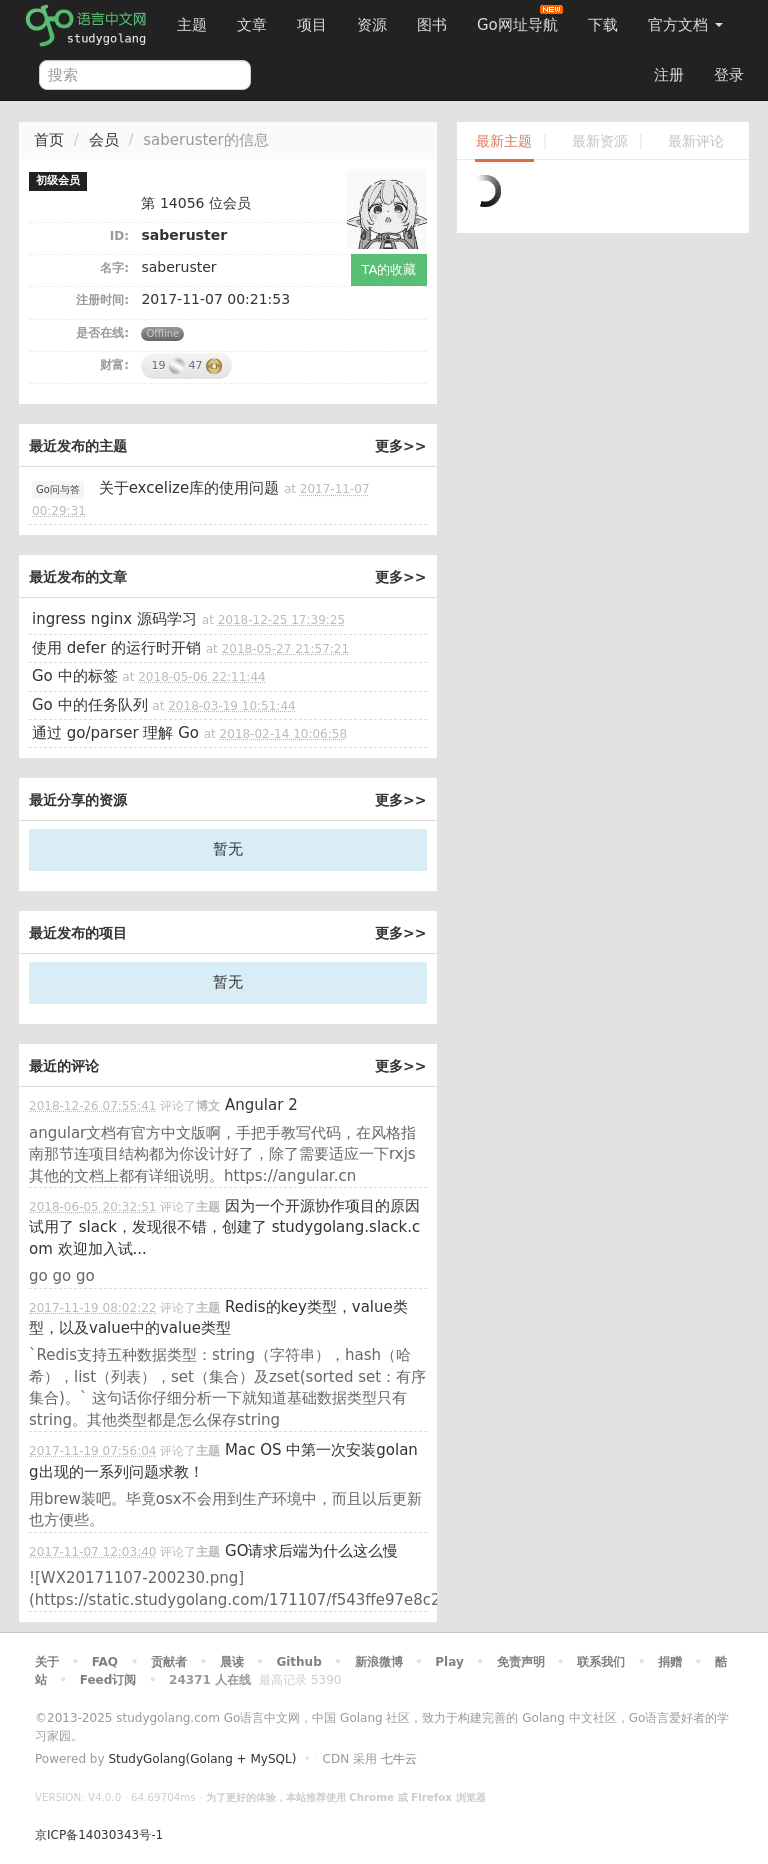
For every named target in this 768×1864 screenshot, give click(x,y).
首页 (49, 140)
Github (298, 1662)
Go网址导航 (520, 19)
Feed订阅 (108, 1680)
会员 (104, 140)
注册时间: (102, 300)
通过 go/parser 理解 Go (115, 733)
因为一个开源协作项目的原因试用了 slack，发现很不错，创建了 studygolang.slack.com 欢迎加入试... (224, 1227)
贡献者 (169, 1662)
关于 (47, 1662)
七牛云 (399, 1759)
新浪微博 (379, 1662)
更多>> (400, 446)
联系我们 (601, 1662)
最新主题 (504, 141)
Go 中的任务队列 (90, 705)
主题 (192, 25)
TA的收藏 (389, 269)
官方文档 (685, 25)
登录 (729, 75)
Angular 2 (261, 1105)
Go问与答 (58, 489)
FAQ (105, 1662)
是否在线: (102, 333)
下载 (603, 25)
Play (449, 1662)
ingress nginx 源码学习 (114, 619)
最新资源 (600, 141)
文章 (252, 25)
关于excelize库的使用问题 (189, 488)
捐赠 (670, 1662)
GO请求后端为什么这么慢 (311, 1551)
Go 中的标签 (75, 676)
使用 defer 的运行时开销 (116, 648)
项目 (312, 25)
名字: (114, 268)
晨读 (232, 1662)
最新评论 (696, 141)
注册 (669, 75)
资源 (372, 25)
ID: (119, 236)
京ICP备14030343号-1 (99, 1835)
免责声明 (521, 1662)
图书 (432, 25)
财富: (114, 365)
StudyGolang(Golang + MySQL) (202, 1759)
